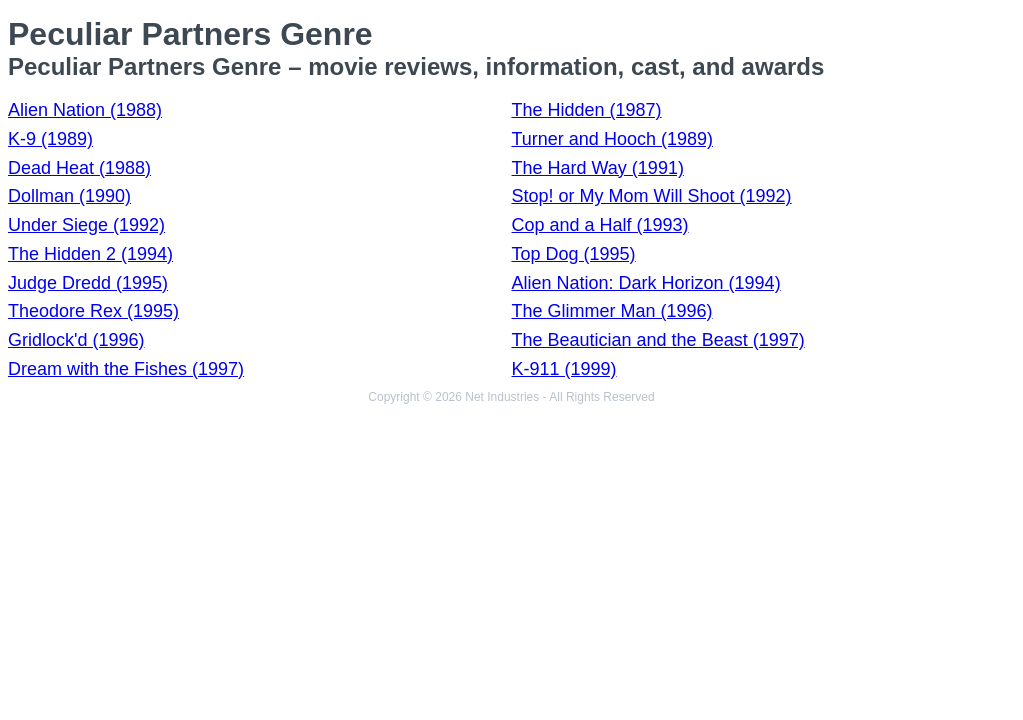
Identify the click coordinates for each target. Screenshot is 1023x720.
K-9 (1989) (50, 139)
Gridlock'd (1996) (76, 340)
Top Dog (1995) (574, 254)
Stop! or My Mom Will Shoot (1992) (652, 196)
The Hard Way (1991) (598, 168)
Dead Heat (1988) (79, 168)
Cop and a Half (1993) (600, 225)
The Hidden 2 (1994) (90, 254)
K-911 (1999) (564, 369)
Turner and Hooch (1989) (612, 139)
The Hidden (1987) (587, 110)
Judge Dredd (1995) (88, 283)
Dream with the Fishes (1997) (126, 369)
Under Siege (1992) (86, 225)
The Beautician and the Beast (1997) (658, 340)
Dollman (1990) (69, 196)
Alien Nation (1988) (85, 110)
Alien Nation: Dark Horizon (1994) (646, 283)
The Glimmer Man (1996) (612, 311)
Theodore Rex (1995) (93, 311)
